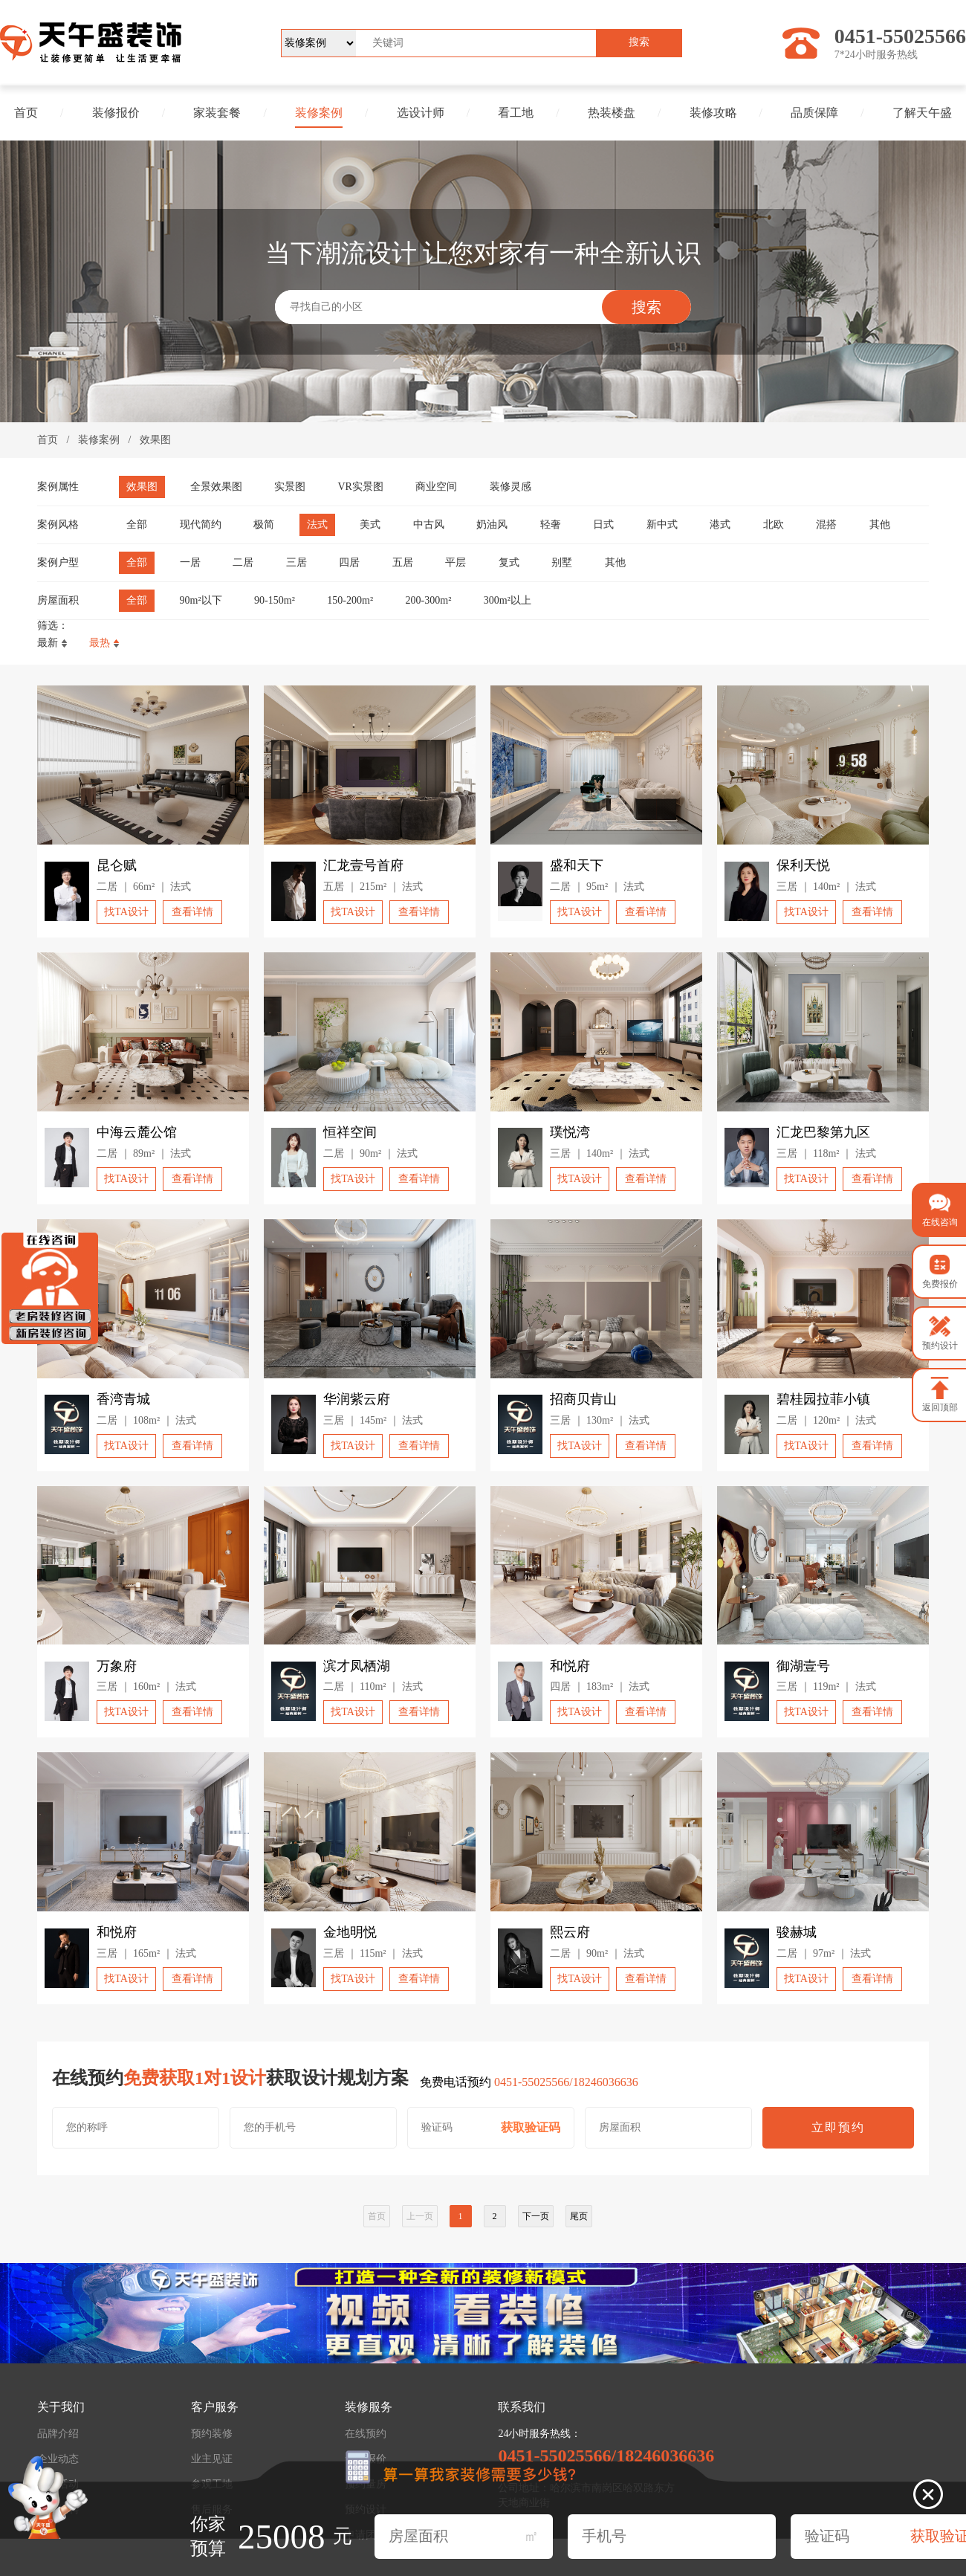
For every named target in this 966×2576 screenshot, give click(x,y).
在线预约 (365, 2433)
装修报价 (116, 112)
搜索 (639, 42)
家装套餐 (217, 112)
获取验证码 (530, 2127)
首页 (26, 112)
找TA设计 (126, 911)
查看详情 (192, 911)
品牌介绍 (58, 2433)
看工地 (516, 112)
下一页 (535, 2216)
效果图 (155, 439)
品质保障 (814, 112)
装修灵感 (510, 486)
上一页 (419, 2216)
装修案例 (319, 112)
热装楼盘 (611, 112)
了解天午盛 (922, 112)
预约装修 (212, 2433)
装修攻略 (713, 112)
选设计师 (420, 112)
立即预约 (838, 2127)
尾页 (579, 2216)
